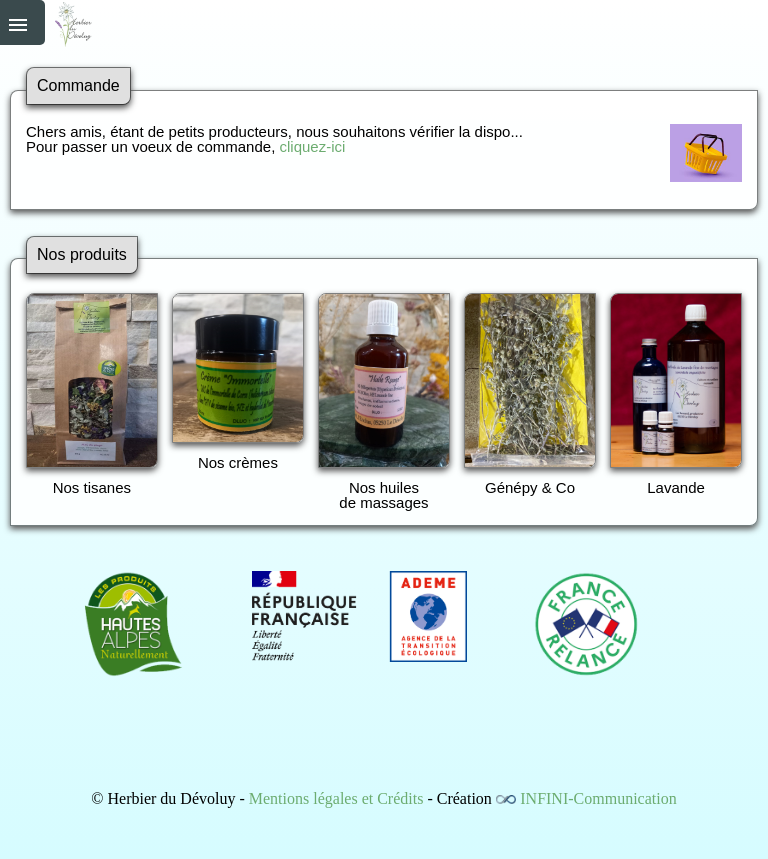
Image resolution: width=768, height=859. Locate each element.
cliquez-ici (312, 146)
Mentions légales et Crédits (336, 798)
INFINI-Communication (598, 798)
